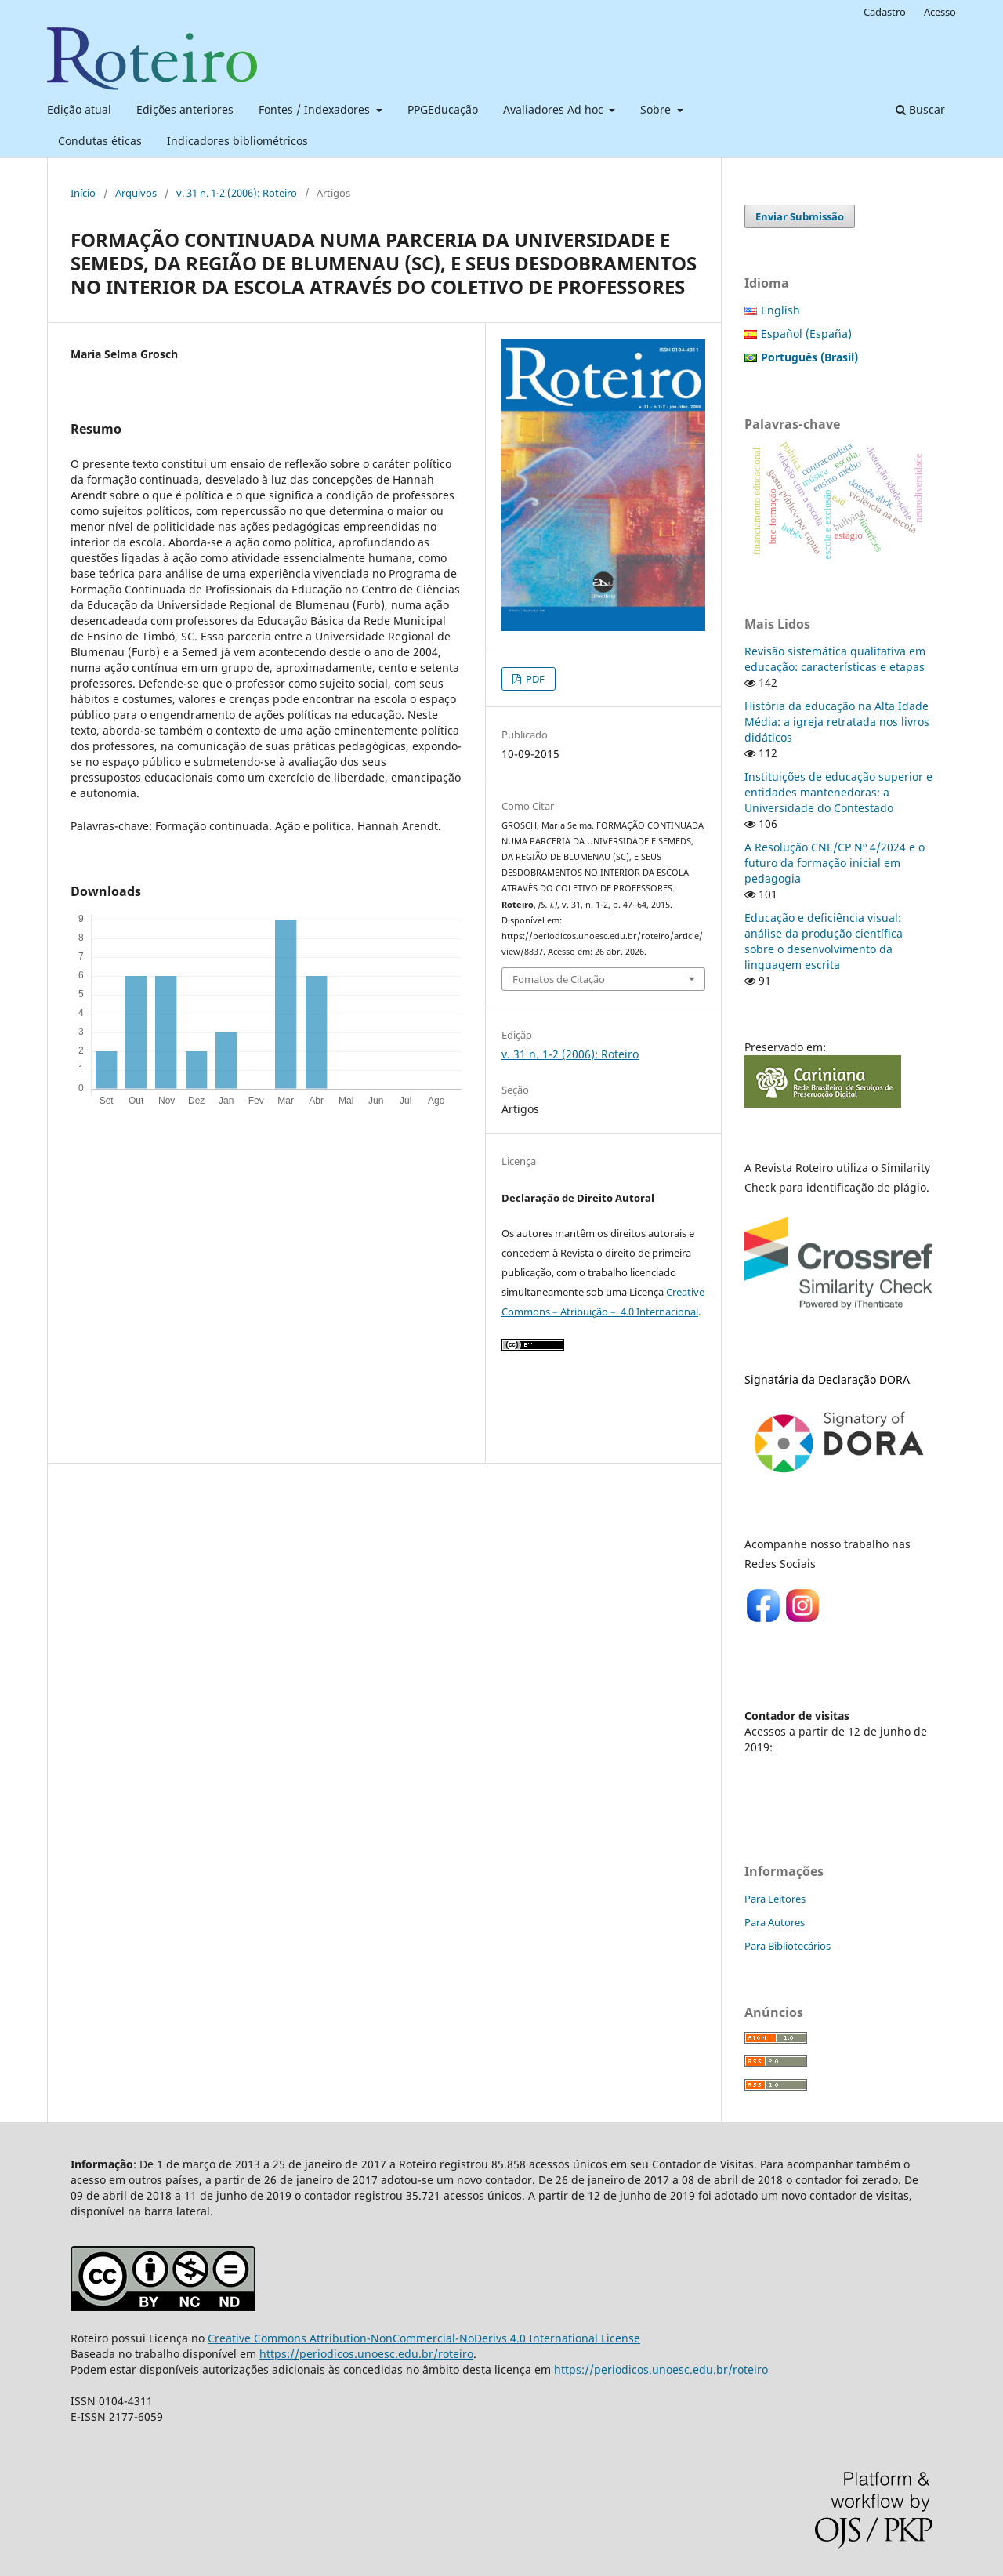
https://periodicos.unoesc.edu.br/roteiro (366, 2353)
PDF (534, 679)
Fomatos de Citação (558, 979)
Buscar (920, 109)
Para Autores (774, 1922)
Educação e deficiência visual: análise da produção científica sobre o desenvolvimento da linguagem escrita (823, 941)
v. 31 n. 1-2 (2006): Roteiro (236, 193)
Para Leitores (775, 1899)
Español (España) (806, 333)
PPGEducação (442, 109)
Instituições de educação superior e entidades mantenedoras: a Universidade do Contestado (838, 792)
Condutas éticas (100, 140)
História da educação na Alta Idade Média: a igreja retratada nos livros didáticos (836, 721)
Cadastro (885, 12)
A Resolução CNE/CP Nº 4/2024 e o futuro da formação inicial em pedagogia (834, 863)
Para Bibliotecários (787, 1946)
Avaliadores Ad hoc (555, 109)
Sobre (657, 109)
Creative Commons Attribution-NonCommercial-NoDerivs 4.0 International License (424, 2338)
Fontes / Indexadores (316, 109)
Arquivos (136, 193)
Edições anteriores (185, 109)
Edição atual (79, 109)
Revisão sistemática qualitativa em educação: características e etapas (834, 659)
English (780, 310)
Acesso (940, 12)
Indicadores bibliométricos (237, 140)
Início (83, 193)
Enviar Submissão (799, 216)
